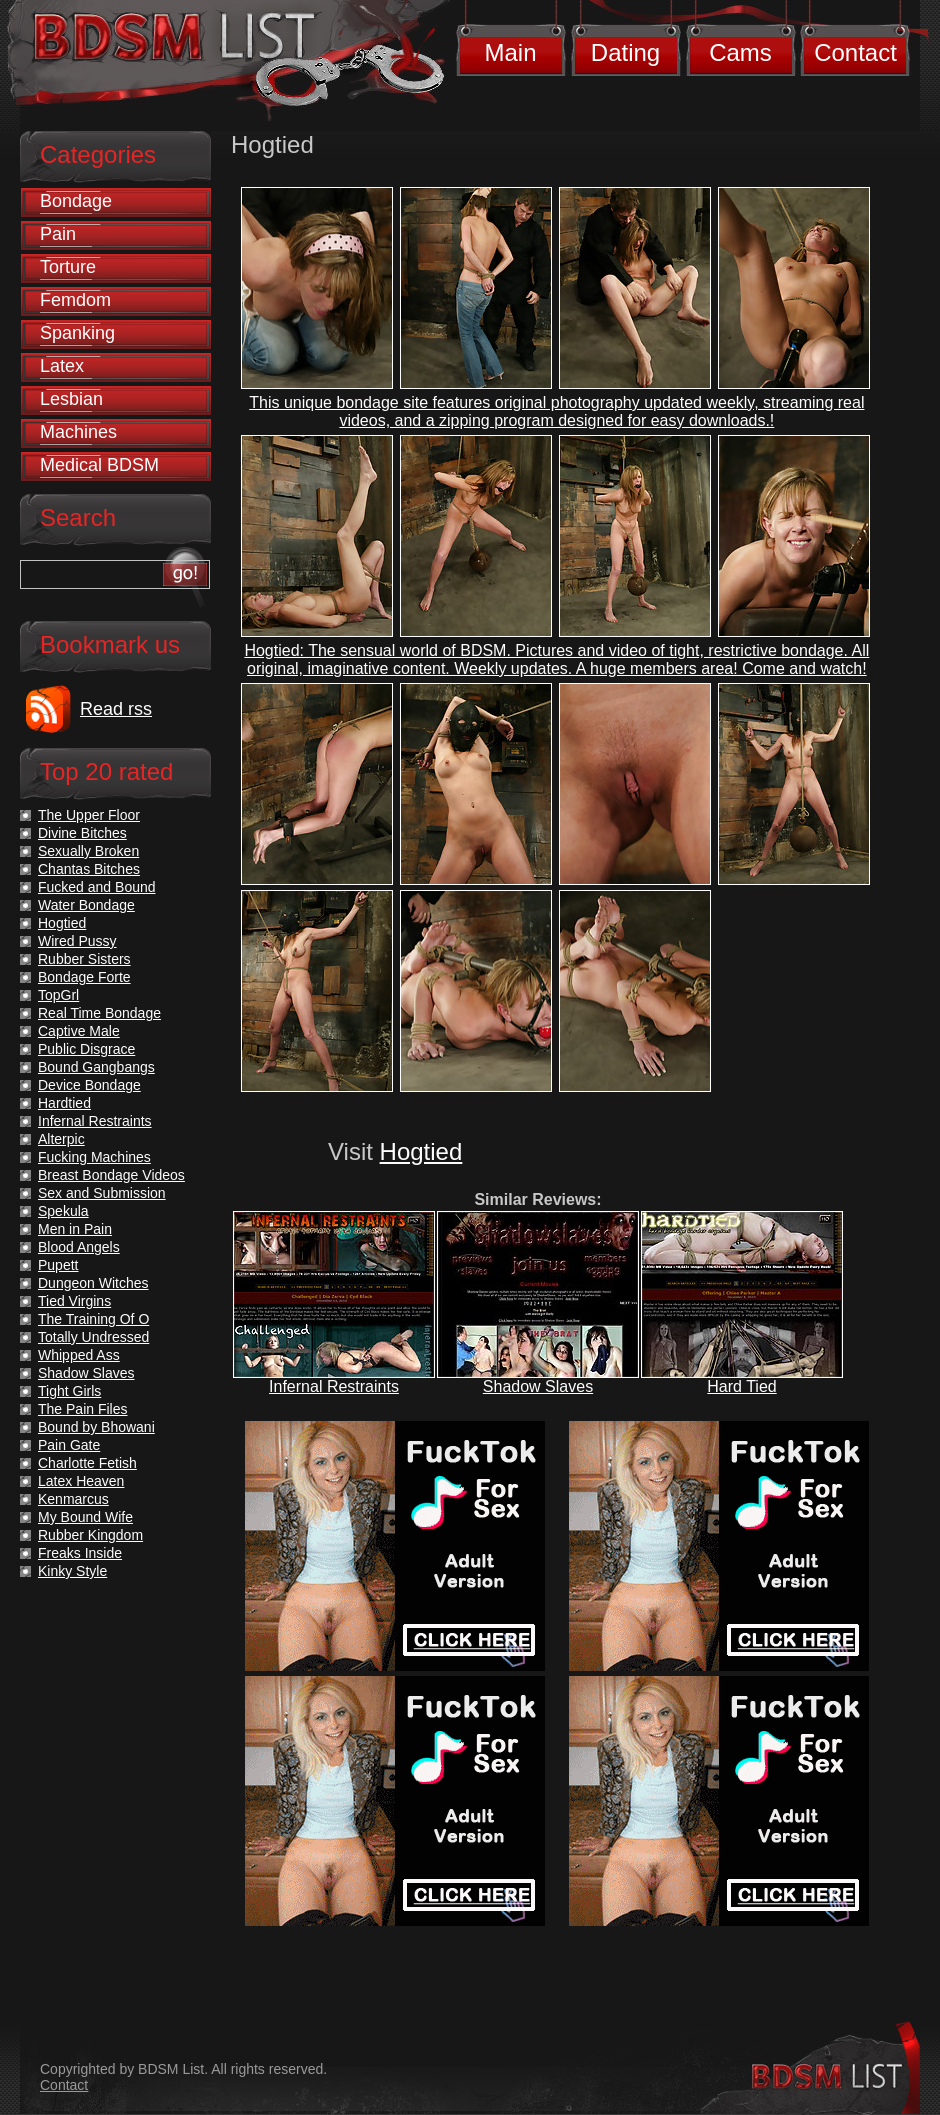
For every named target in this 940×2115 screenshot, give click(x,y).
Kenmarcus (73, 1499)
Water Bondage (86, 905)
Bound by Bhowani (96, 1427)
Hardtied (64, 1103)
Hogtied (421, 1151)
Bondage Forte (84, 977)
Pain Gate (69, 1445)
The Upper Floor (89, 815)
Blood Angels (79, 1247)
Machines (78, 432)
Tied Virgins (74, 1301)
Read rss (116, 709)
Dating (625, 52)
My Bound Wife (85, 1517)
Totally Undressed (93, 1337)
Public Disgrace (86, 1049)
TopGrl (58, 995)
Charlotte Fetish (87, 1463)
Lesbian (71, 399)
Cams (740, 52)
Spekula (63, 1211)
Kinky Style (72, 1571)
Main (510, 52)
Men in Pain (75, 1229)
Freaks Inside (80, 1553)
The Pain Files (82, 1409)
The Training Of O (93, 1319)
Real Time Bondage (99, 1013)
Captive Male (79, 1031)
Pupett (58, 1265)
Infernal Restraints (334, 1386)
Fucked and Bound (97, 887)
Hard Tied (741, 1386)
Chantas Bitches (89, 869)
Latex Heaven (81, 1481)
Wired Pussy (77, 941)
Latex (62, 366)
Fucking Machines (94, 1157)
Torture (68, 267)
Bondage (76, 201)
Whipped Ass (79, 1355)
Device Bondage (89, 1085)
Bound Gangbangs (96, 1067)
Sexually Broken (88, 851)
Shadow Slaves (538, 1386)
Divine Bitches (82, 833)
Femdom (75, 300)
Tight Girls (69, 1391)
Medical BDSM (99, 465)
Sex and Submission (102, 1193)
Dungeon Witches (93, 1283)
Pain (58, 234)
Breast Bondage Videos (111, 1175)
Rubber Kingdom (90, 1535)
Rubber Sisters (84, 959)
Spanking (77, 333)
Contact (855, 52)
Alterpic (61, 1139)
